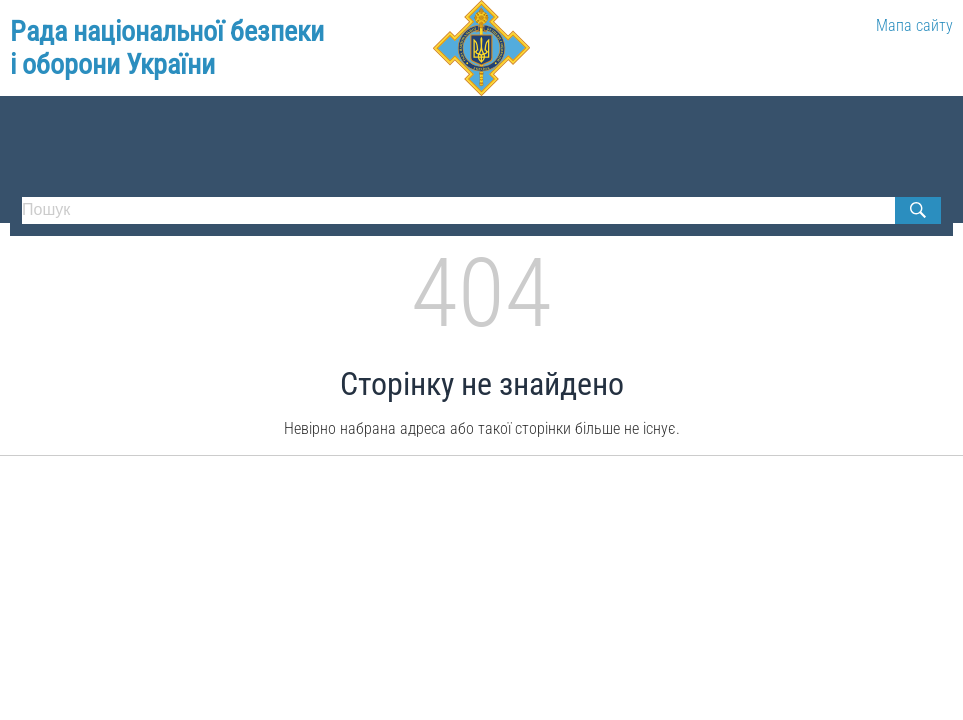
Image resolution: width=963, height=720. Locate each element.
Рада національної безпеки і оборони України (167, 48)
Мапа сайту (914, 25)
